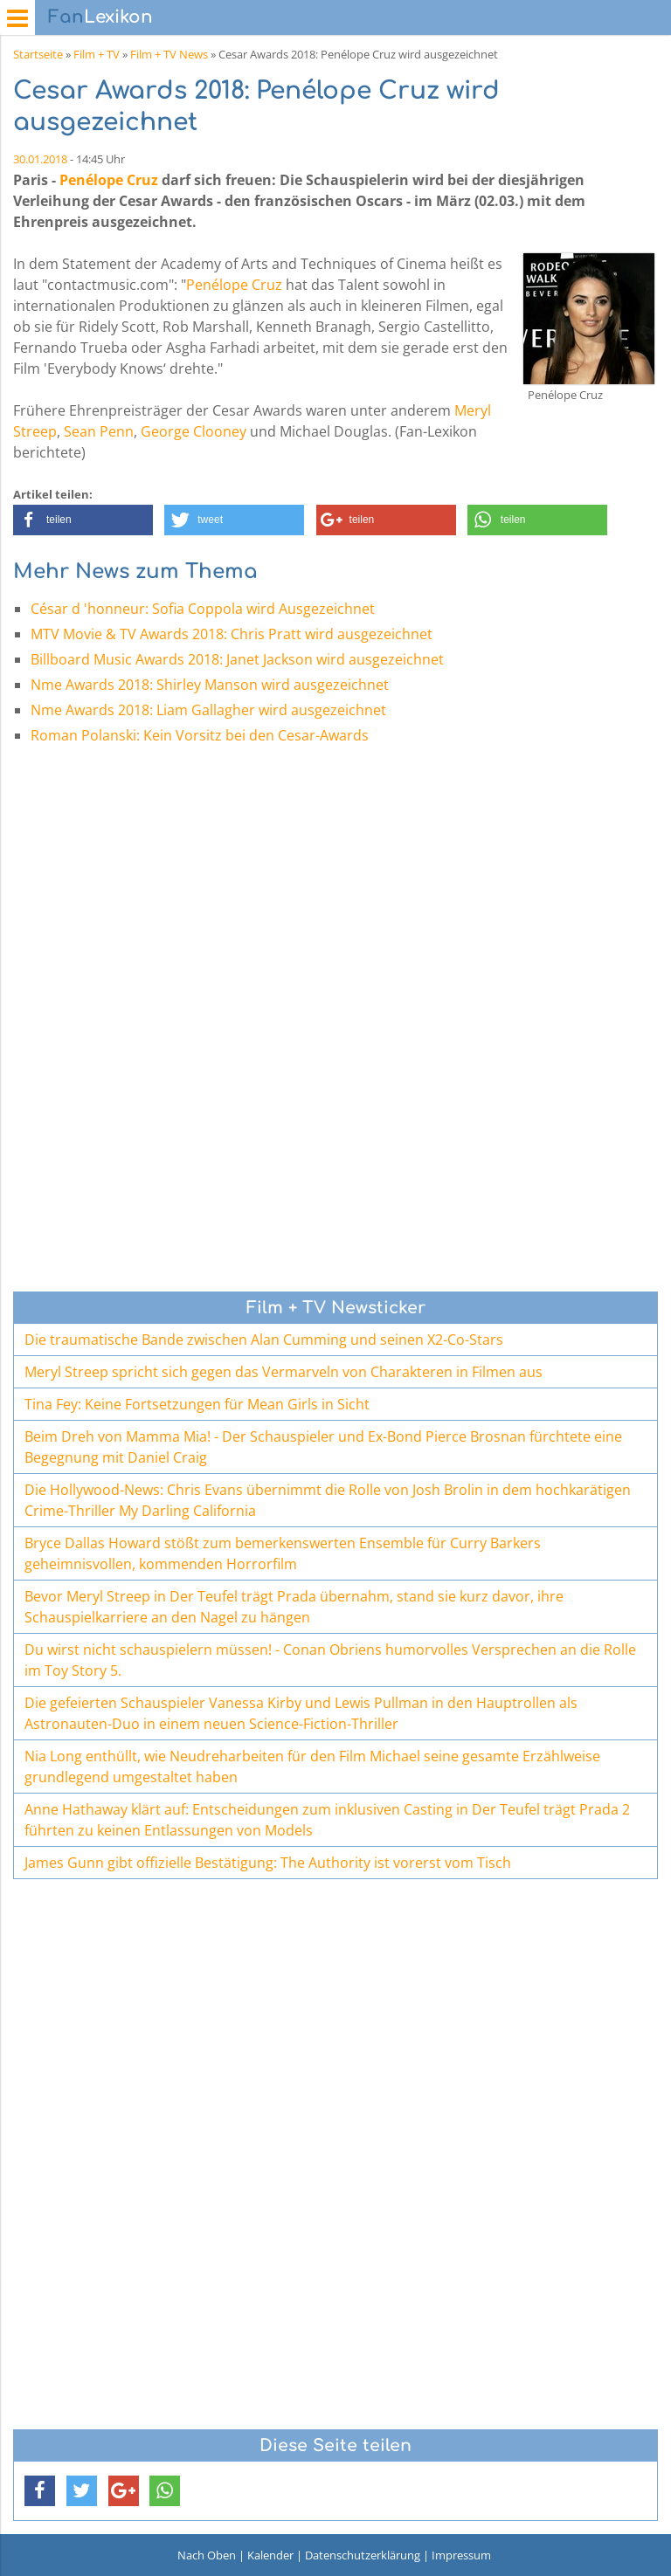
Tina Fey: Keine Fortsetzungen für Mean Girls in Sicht (197, 1404)
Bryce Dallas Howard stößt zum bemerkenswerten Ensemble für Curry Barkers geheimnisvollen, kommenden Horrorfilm (282, 1553)
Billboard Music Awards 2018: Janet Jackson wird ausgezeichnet (237, 659)
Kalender (270, 2555)
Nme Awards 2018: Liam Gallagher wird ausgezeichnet (208, 710)
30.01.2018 (40, 159)
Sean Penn (99, 431)
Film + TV (96, 54)
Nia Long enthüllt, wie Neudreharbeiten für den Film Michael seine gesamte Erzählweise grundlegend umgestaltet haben (312, 1766)
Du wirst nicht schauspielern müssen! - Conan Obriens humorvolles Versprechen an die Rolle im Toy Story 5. (330, 1660)
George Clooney (193, 431)
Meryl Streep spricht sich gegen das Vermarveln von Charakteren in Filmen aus (283, 1371)
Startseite (38, 54)
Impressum (461, 2555)
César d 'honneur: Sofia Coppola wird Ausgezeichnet (203, 608)
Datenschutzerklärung (362, 2555)
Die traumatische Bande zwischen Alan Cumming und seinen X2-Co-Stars (263, 1339)
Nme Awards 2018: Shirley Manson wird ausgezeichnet (210, 684)
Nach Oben (206, 2555)
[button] (83, 520)
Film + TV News (169, 54)
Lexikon (100, 17)
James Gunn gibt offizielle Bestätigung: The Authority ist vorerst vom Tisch (267, 1862)
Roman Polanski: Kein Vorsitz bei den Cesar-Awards (200, 735)
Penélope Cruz (108, 179)
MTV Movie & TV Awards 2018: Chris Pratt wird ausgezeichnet (231, 634)
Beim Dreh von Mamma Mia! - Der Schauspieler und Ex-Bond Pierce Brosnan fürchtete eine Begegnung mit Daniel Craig (323, 1447)
